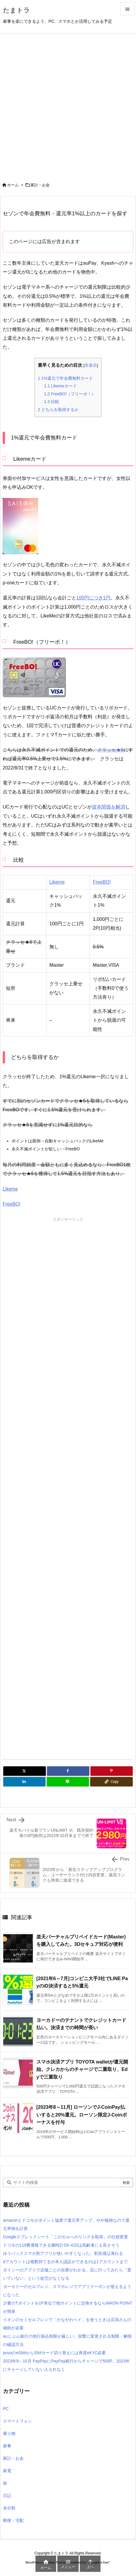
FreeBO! (102, 881)
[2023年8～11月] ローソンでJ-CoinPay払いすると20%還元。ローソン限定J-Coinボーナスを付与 (81, 2115)
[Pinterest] (111, 1771)
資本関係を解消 (108, 806)
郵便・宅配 (13, 2520)
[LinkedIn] (24, 1781)
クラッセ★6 (110, 749)
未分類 (9, 2508)
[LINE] (68, 1781)
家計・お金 (40, 185)
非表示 (91, 365)
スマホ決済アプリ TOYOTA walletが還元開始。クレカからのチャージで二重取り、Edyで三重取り (82, 2069)
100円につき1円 (93, 597)
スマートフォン (17, 2421)
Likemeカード (60, 386)
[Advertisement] (68, 104)
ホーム (13, 185)
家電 (7, 2470)
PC (6, 2408)
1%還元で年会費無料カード (65, 378)
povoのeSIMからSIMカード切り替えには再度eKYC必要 (54, 2352)
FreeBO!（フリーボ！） (69, 394)
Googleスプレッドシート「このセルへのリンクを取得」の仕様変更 (65, 2236)
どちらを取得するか (58, 409)
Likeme (57, 881)
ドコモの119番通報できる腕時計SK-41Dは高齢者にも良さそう (61, 2245)
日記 (7, 2495)
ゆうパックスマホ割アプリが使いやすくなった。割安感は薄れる (63, 2253)
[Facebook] (68, 1771)
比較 (51, 401)
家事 (7, 2446)
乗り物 (9, 2433)
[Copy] (111, 1781)
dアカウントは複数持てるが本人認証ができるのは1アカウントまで (65, 2261)
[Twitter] (24, 1771)
